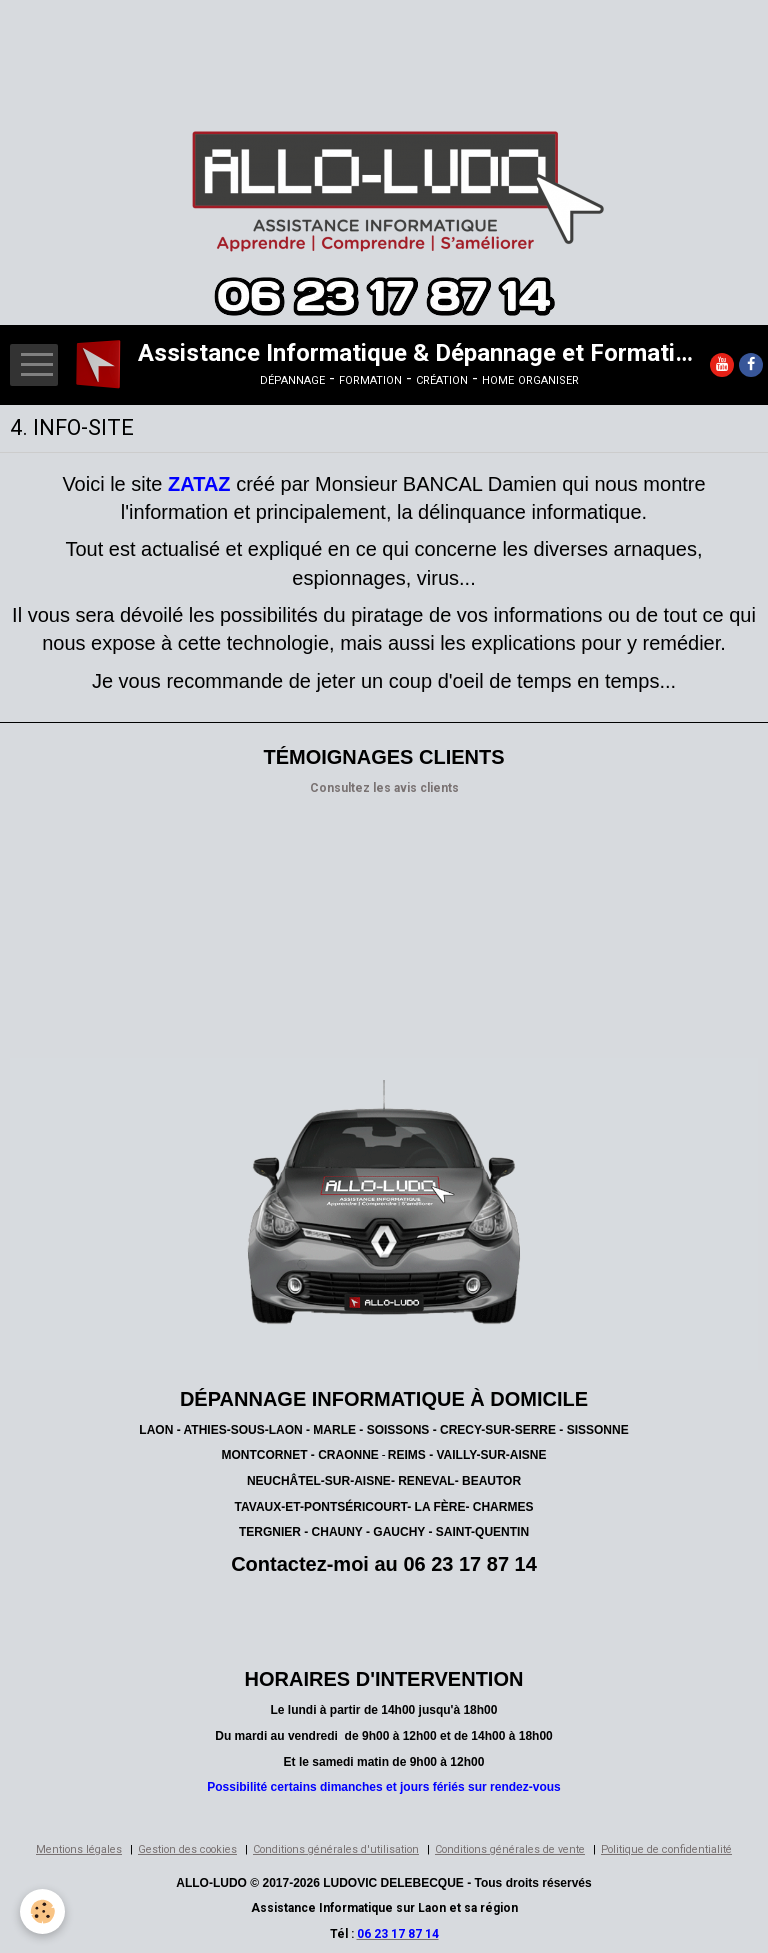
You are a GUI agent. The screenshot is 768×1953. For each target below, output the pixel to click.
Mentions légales (79, 1849)
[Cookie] (42, 1911)
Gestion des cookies (187, 1849)
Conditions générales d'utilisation (336, 1849)
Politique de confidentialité (666, 1849)
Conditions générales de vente (510, 1849)
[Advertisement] (364, 45)
